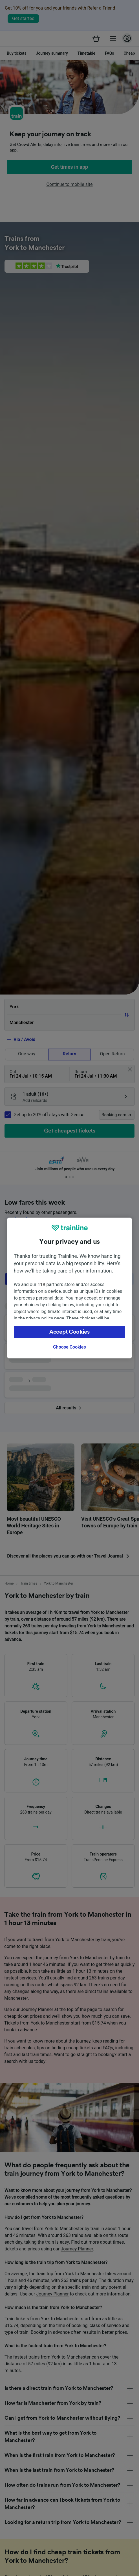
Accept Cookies (69, 1332)
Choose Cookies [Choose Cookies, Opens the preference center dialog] (69, 1347)
